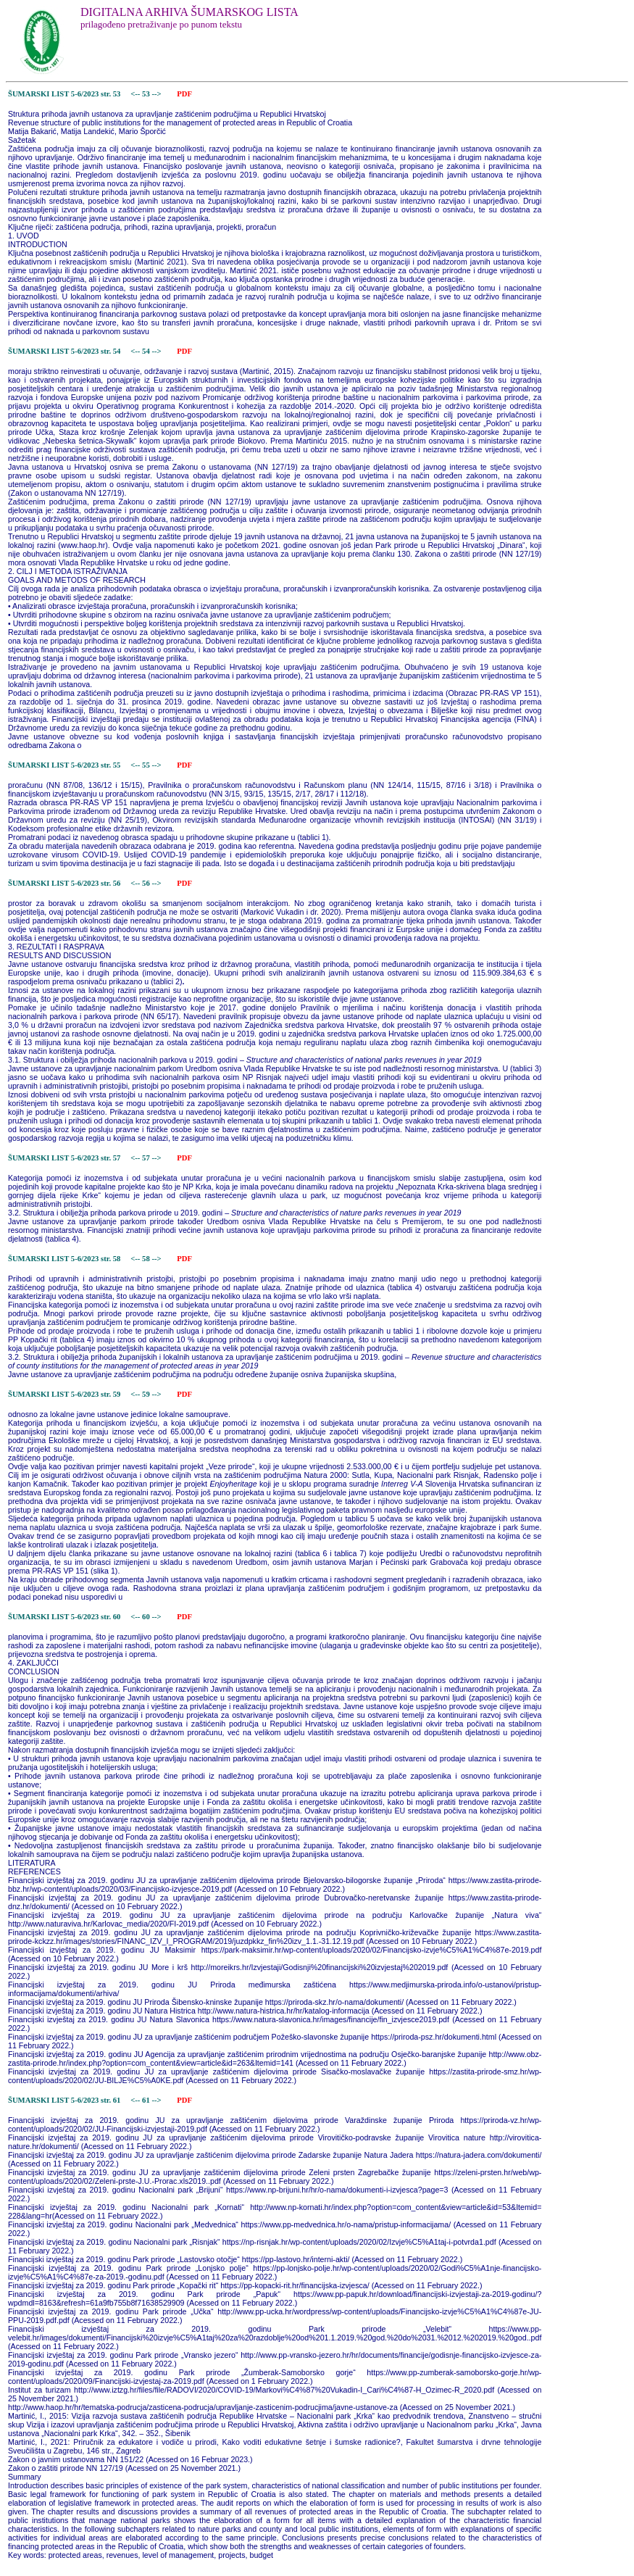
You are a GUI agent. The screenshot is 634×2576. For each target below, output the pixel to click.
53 (146, 94)
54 (146, 351)
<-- (136, 94)
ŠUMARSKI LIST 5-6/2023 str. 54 (64, 351)
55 (146, 765)
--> (157, 94)
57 (146, 1158)
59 (146, 1394)
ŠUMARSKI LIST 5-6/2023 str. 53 (64, 94)
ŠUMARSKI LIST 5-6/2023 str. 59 (64, 1394)
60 (146, 1617)
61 (146, 2100)
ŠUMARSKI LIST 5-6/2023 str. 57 (64, 1158)
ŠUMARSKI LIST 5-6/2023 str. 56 (64, 883)
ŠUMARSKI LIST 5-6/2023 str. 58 (64, 1259)
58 (146, 1259)
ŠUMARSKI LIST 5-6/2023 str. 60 (64, 1617)
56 (146, 883)
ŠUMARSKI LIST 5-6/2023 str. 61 (64, 2100)
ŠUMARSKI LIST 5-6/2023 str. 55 (64, 765)
